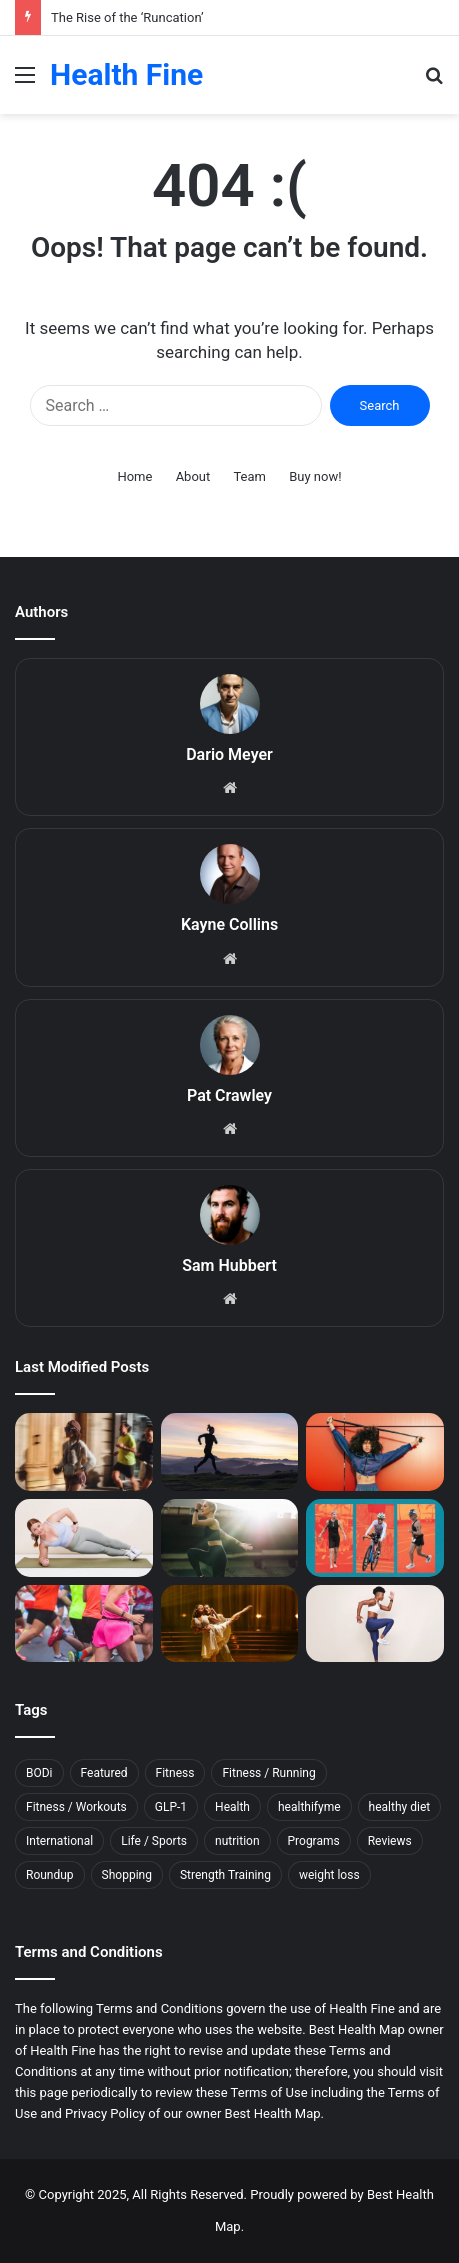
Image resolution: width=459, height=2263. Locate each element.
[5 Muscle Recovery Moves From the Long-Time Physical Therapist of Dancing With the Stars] (230, 1624)
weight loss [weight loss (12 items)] (329, 1875)
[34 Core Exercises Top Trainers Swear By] (84, 1538)
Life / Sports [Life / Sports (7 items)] (154, 1841)
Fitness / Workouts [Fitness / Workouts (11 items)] (76, 1807)
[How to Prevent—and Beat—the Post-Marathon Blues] (84, 1624)
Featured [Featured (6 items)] (104, 1773)
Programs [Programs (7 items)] (314, 1841)
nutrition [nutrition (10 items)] (237, 1841)
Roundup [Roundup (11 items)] (50, 1875)
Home (134, 476)
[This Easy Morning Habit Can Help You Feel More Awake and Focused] (230, 1538)
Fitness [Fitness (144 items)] (175, 1773)
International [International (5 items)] (59, 1841)
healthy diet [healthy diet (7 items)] (400, 1807)
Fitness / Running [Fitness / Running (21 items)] (268, 1773)
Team (249, 476)
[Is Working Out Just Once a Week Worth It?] (375, 1452)
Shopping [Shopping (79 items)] (127, 1875)
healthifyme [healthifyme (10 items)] (309, 1807)
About (193, 476)
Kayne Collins (229, 924)
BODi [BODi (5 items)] (39, 1773)
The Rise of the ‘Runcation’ (127, 17)
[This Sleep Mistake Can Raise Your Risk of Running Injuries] (230, 1452)
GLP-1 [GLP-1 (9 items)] (171, 1807)
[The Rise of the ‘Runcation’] (84, 1452)
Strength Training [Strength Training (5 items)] (225, 1875)
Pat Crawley (229, 1095)
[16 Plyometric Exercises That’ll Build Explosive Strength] (375, 1624)
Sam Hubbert (229, 1265)
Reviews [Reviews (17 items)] (390, 1841)
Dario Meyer (229, 754)
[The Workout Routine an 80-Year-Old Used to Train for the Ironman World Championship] (375, 1538)
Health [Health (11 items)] (232, 1807)
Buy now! (315, 476)
